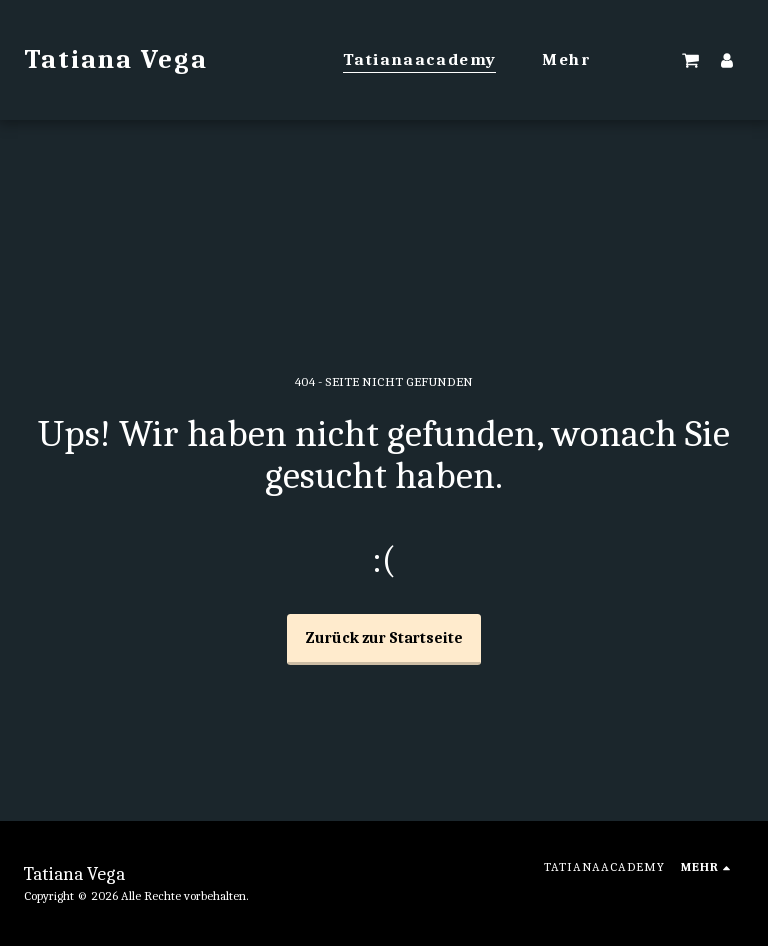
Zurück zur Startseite (384, 638)
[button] (690, 60)
